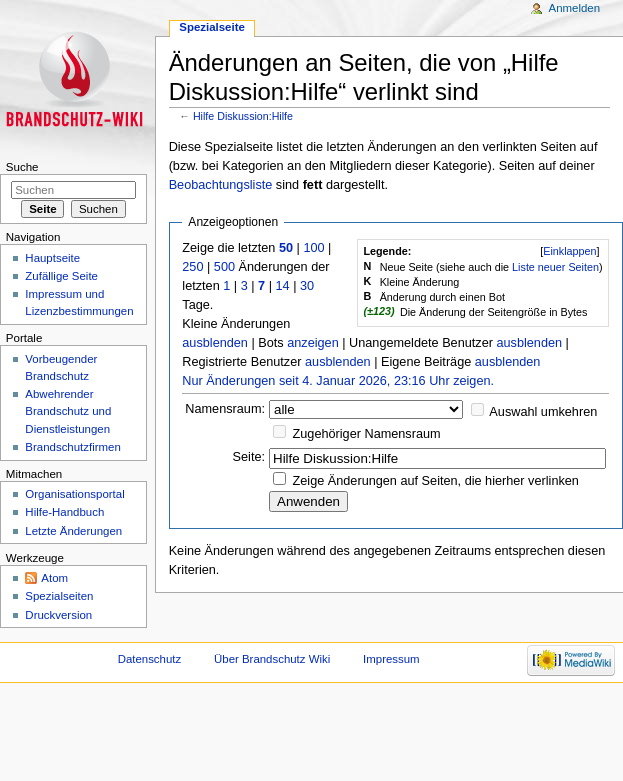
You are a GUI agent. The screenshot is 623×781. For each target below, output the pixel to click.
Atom (54, 578)
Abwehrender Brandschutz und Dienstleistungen (68, 411)
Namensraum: (225, 409)
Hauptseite (52, 258)
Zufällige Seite (61, 276)
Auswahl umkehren (543, 412)
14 (282, 286)
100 (313, 248)
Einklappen (569, 251)
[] (569, 251)
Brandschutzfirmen (72, 447)
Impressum (391, 659)
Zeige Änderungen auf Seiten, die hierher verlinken (436, 481)
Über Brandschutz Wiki (272, 659)
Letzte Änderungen (73, 531)
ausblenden (215, 343)
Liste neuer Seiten (555, 267)
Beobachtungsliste (221, 185)
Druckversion (58, 615)
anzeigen (313, 343)
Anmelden (575, 8)
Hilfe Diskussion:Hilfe (243, 116)
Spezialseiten (59, 596)
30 (307, 286)
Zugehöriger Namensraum (367, 434)
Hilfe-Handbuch (64, 512)
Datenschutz (150, 659)
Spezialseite (212, 27)
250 (192, 267)
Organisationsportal (74, 494)
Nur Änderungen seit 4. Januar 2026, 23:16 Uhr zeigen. (338, 381)
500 (224, 267)
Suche (22, 167)
